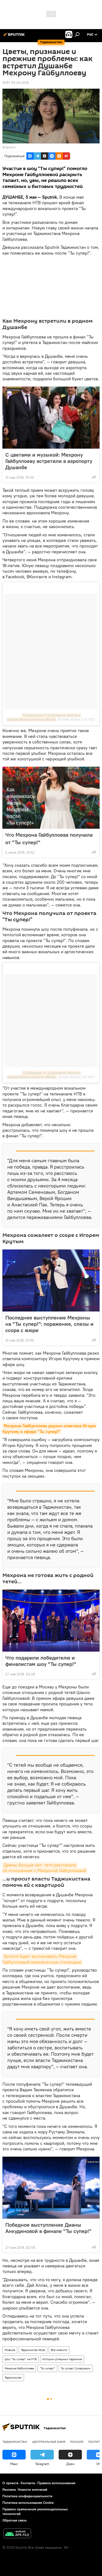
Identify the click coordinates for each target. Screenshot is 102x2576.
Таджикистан (13, 2377)
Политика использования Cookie (28, 2502)
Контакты (28, 2483)
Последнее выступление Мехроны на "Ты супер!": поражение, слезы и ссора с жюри (49, 1323)
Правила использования (56, 2483)
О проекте (10, 2483)
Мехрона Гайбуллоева (19, 2368)
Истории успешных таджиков (62, 2359)
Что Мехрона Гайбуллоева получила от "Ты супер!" (49, 838)
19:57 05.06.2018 (15, 82)
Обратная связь (14, 2520)
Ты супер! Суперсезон (75, 2368)
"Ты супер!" (47, 2368)
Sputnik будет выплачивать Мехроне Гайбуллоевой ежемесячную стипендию (41, 1959)
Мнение (10, 2350)
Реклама (9, 2489)
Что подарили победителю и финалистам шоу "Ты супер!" (45, 1661)
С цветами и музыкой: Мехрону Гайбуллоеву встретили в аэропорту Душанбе (48, 461)
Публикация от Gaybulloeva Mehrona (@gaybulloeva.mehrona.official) (44, 717)
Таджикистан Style (33, 2350)
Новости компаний (32, 2489)
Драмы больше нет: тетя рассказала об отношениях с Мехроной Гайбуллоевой (44, 1867)
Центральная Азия (48, 2441)
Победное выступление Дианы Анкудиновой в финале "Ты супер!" (48, 2231)
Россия (76, 2441)
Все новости (59, 2350)
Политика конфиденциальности (27, 2496)
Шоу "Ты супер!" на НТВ (21, 2359)
